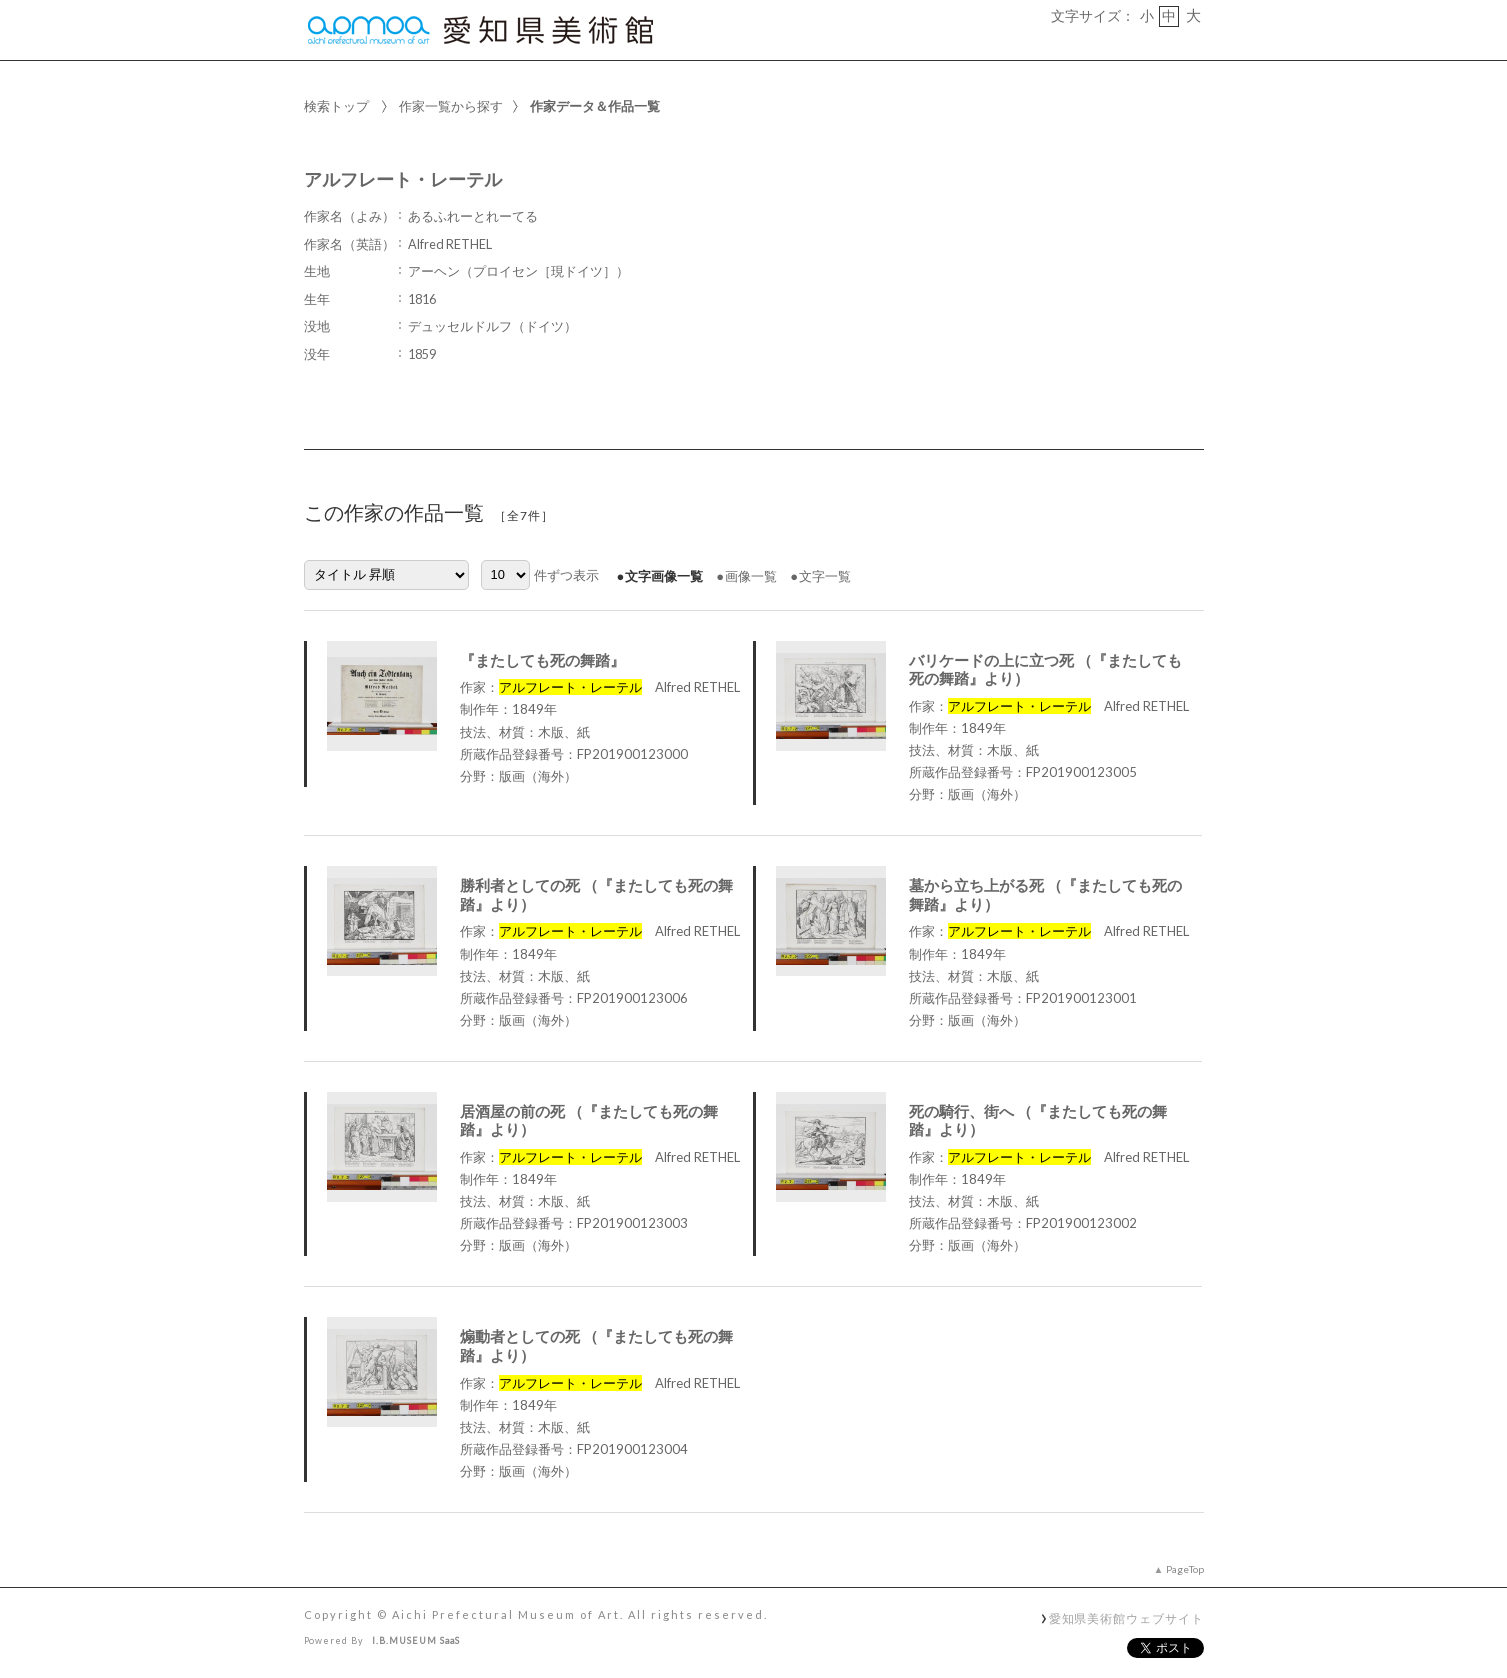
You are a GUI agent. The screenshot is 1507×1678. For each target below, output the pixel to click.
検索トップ (336, 106)
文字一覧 (825, 576)
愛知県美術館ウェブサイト (1126, 1618)
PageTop (1185, 1569)
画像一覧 (751, 576)
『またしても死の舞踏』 (542, 660)
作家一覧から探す (451, 106)
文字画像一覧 (664, 576)
